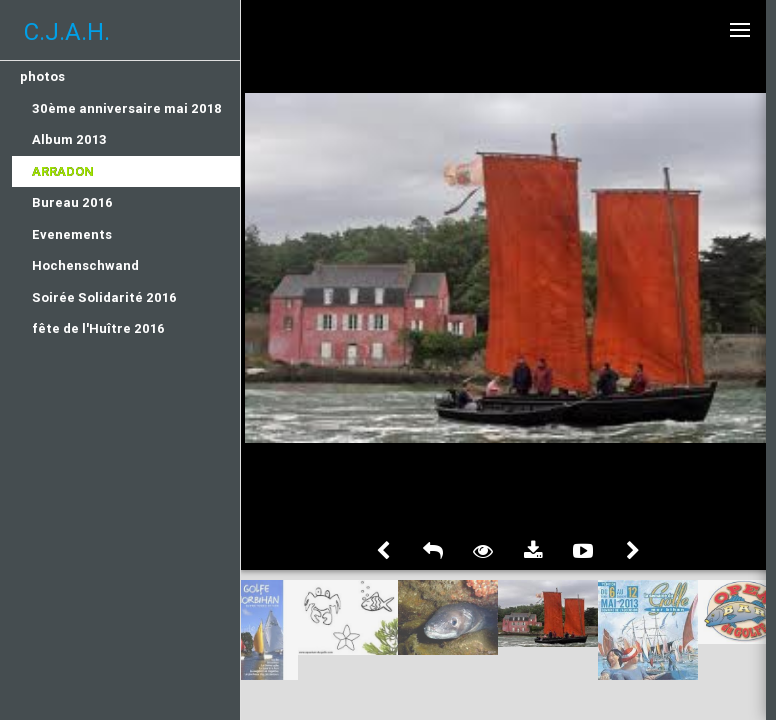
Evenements (72, 234)
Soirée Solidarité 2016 (104, 297)
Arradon (63, 171)
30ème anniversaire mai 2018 (127, 108)
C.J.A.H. (67, 31)
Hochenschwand (85, 265)
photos (42, 76)
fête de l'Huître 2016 (98, 328)
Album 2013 (69, 139)
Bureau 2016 (72, 202)
